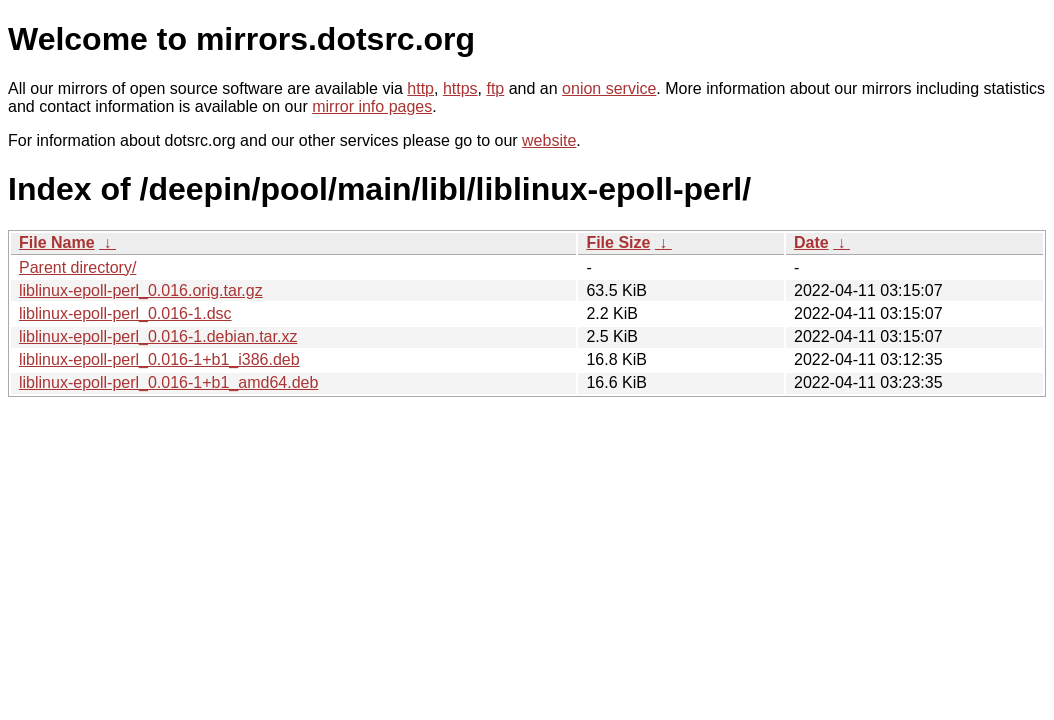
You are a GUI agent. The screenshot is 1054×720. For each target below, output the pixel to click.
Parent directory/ (77, 267)
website (549, 140)
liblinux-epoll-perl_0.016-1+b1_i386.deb (159, 359)
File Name (57, 242)
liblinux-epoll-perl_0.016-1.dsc (125, 313)
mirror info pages (372, 106)
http (420, 88)
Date (811, 242)
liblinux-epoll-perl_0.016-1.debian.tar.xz (158, 336)
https (460, 88)
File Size (618, 242)
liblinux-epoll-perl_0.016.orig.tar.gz (141, 290)
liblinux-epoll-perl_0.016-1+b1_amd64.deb (168, 382)
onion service (609, 88)
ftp (495, 88)
